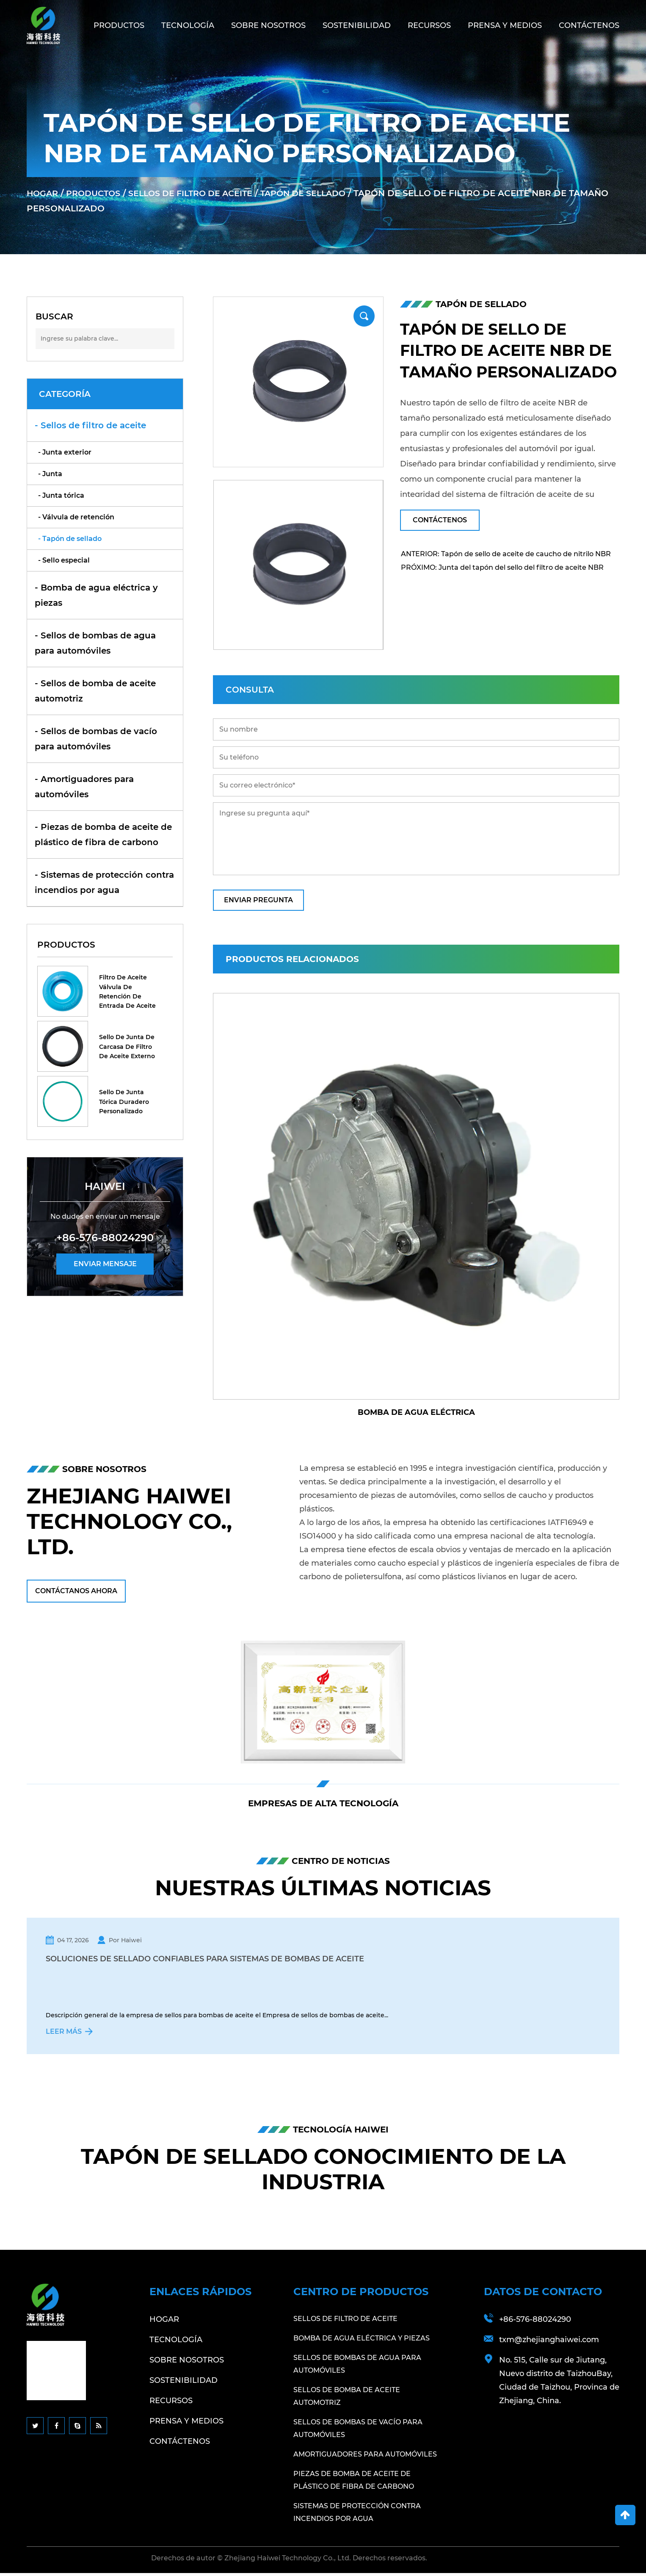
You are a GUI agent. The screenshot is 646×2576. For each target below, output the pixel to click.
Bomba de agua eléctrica (416, 1412)
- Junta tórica (61, 495)
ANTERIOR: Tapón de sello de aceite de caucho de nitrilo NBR (506, 554)
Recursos (429, 25)
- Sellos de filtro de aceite (90, 425)
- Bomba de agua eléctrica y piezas (96, 595)
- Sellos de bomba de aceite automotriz (95, 691)
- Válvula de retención (76, 517)
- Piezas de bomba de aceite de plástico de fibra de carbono (103, 834)
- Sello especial (64, 560)
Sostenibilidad (357, 25)
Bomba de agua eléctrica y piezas (361, 2341)
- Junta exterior (64, 452)
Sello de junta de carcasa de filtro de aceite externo (127, 1046)
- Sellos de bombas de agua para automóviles (95, 643)
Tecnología (187, 25)
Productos (119, 25)
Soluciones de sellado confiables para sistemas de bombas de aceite (207, 1960)
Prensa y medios (505, 25)
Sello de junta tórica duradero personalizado (124, 1101)
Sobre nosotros (268, 25)
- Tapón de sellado (70, 539)
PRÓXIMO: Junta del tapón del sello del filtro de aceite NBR (502, 567)
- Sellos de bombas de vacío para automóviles (96, 738)
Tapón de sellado (319, 193)
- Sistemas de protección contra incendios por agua (104, 882)
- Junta (50, 474)
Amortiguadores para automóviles (365, 2457)
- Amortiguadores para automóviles (84, 786)
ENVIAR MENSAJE (105, 1264)
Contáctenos (589, 25)
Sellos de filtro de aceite (200, 193)
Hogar (43, 193)
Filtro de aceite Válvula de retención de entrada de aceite (127, 991)
